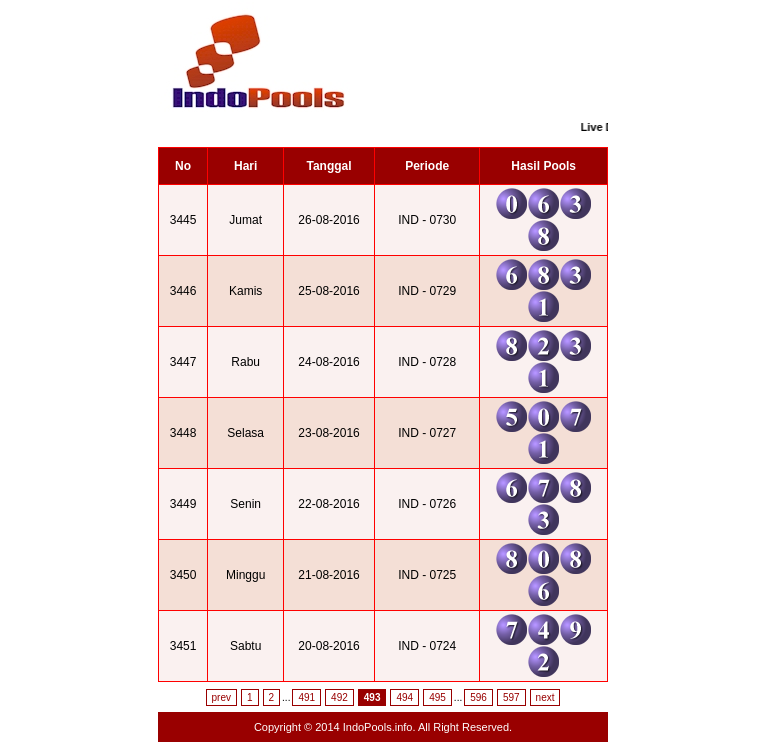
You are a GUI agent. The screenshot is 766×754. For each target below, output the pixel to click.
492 (339, 697)
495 (437, 697)
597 (511, 697)
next (545, 697)
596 (478, 697)
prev (221, 697)
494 (404, 697)
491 (306, 697)
